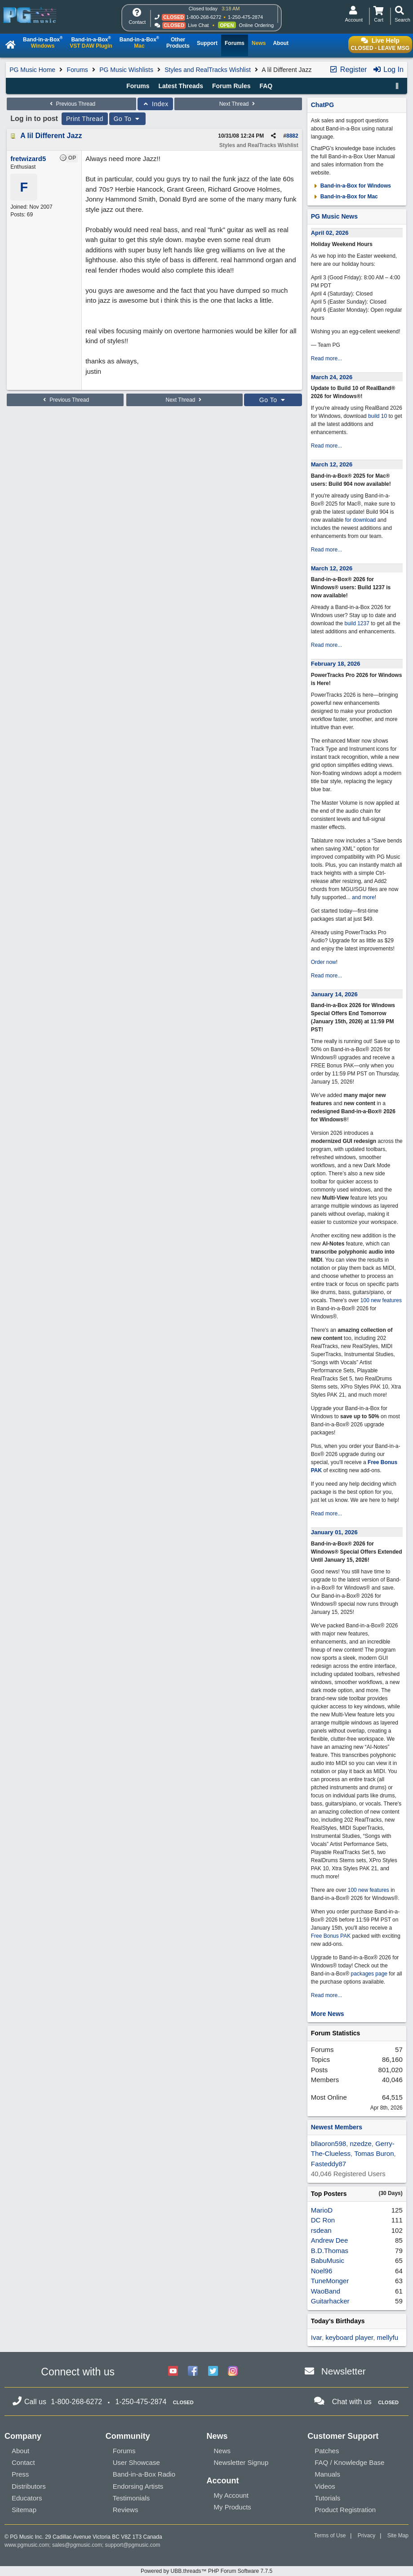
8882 (292, 136)
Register (348, 69)
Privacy (366, 2535)
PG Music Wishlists (126, 69)
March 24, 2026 (332, 377)
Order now (323, 962)
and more (363, 897)
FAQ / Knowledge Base (349, 2462)
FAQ (265, 86)
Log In (388, 69)
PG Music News (334, 216)
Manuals (327, 2474)
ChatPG (322, 104)
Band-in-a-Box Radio (144, 2474)
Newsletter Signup (241, 2462)
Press (20, 2474)
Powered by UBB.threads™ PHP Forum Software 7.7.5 (206, 2571)
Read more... (326, 358)
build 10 (377, 416)
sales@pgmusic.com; (78, 2545)
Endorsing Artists (138, 2486)
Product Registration (345, 2509)
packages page (369, 1974)
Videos (325, 2486)
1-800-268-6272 (203, 17)
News (222, 2451)
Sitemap (24, 2509)
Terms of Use (330, 2535)
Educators (27, 2498)
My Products (232, 2507)
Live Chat (198, 25)
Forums (77, 69)
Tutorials (327, 2498)
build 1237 (356, 623)
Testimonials (131, 2498)
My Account (231, 2495)
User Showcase (136, 2462)
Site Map (398, 2535)
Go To (128, 118)
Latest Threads (180, 86)
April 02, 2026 (330, 232)
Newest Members (336, 2127)
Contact (23, 2462)
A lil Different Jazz (51, 135)
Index (155, 104)
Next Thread (238, 104)
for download (360, 520)
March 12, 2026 (332, 464)
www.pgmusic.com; (27, 2545)
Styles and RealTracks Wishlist (207, 69)
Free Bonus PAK (331, 1936)
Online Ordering (256, 25)
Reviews (125, 2509)
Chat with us (352, 2402)
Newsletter (343, 2371)
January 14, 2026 (334, 994)
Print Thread (84, 118)
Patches (327, 2451)
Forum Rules (231, 86)
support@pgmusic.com (132, 2545)
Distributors (29, 2486)
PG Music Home (32, 69)
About (20, 2451)
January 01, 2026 (334, 1532)
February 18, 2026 (335, 663)
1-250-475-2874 (245, 17)
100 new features (381, 1300)
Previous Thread (71, 104)
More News (327, 2013)
